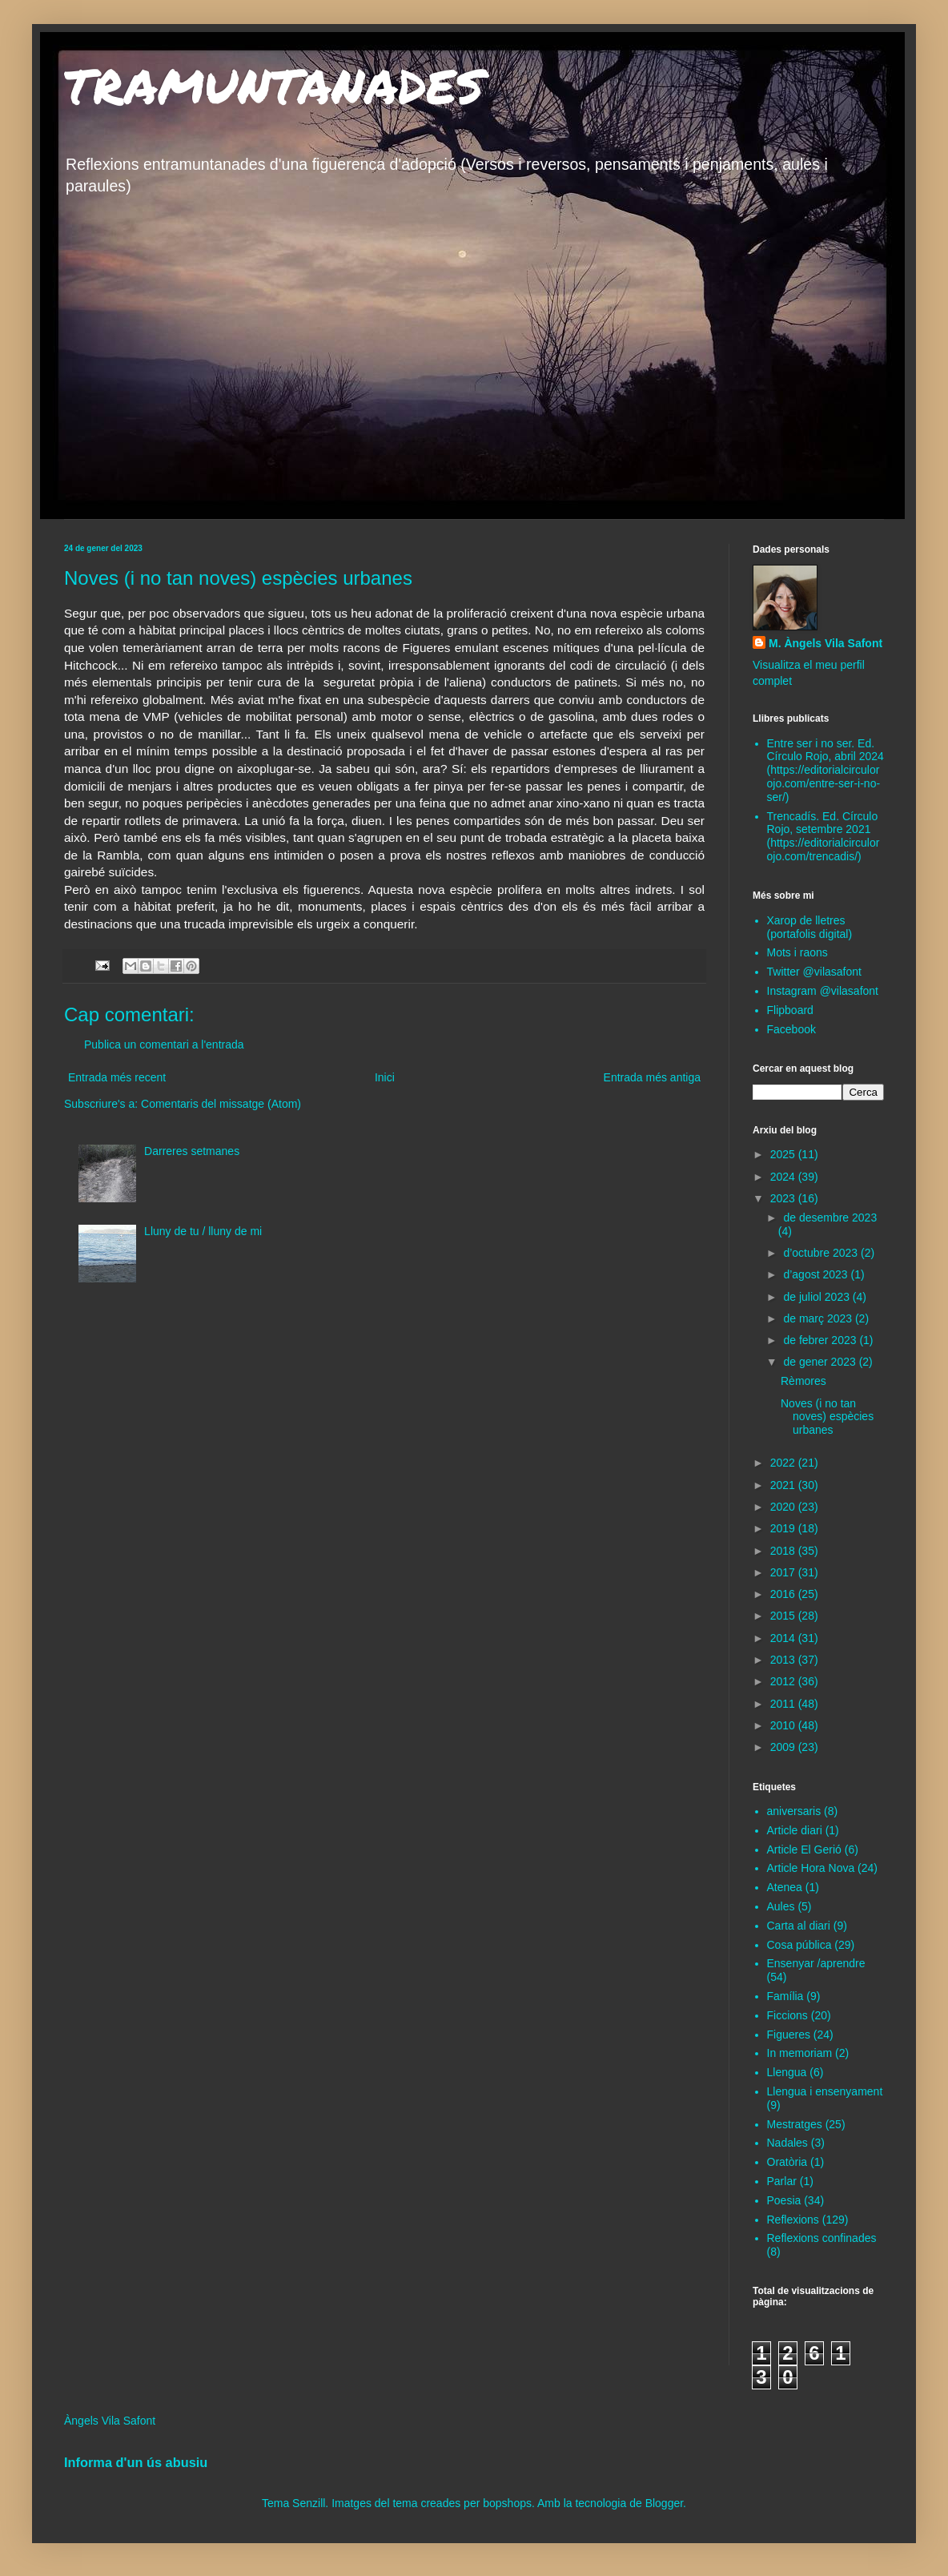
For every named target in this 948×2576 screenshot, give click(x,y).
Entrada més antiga (652, 1077)
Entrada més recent (117, 1077)
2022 (784, 1462)
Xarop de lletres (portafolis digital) (810, 927)
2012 (784, 1681)
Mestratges (794, 2124)
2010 (784, 1725)
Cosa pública (799, 1944)
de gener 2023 (820, 1361)
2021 (784, 1485)
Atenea (784, 1887)
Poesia (784, 2200)
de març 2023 (819, 1318)
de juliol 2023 (817, 1296)
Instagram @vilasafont (823, 990)
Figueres (788, 2034)
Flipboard (790, 1010)
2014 (784, 1638)
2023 (784, 1198)
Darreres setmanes (191, 1151)
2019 (784, 1528)
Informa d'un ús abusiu (135, 2462)
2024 (784, 1176)
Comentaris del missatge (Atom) (221, 1103)
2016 (784, 1594)
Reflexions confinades (822, 2238)
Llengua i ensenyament (825, 2091)
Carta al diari (798, 1925)
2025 (784, 1154)
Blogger (664, 2503)
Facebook (791, 1029)
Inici (385, 1077)
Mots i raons (797, 952)
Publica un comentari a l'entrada (164, 1044)
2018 (784, 1550)
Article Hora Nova (811, 1868)
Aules (781, 1906)
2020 (784, 1506)
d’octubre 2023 (822, 1252)
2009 (784, 1747)
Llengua (787, 2072)
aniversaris (794, 1811)
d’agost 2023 (816, 1274)
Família (785, 1996)
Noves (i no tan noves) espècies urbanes (827, 1417)
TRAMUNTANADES (274, 84)
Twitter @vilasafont (814, 971)
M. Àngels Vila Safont (825, 643)
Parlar (782, 2181)
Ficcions (787, 2015)
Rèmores (803, 1381)
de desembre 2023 (830, 1217)
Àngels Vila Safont (109, 2420)
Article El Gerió (804, 1849)
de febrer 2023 (821, 1340)
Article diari (794, 1830)
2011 (784, 1703)
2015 (784, 1615)
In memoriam (800, 2053)
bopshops (507, 2503)
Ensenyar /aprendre (816, 1963)
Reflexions (793, 2219)
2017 (784, 1572)
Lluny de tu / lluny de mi (203, 1231)
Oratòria (787, 2161)
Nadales (787, 2142)
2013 (784, 1659)
